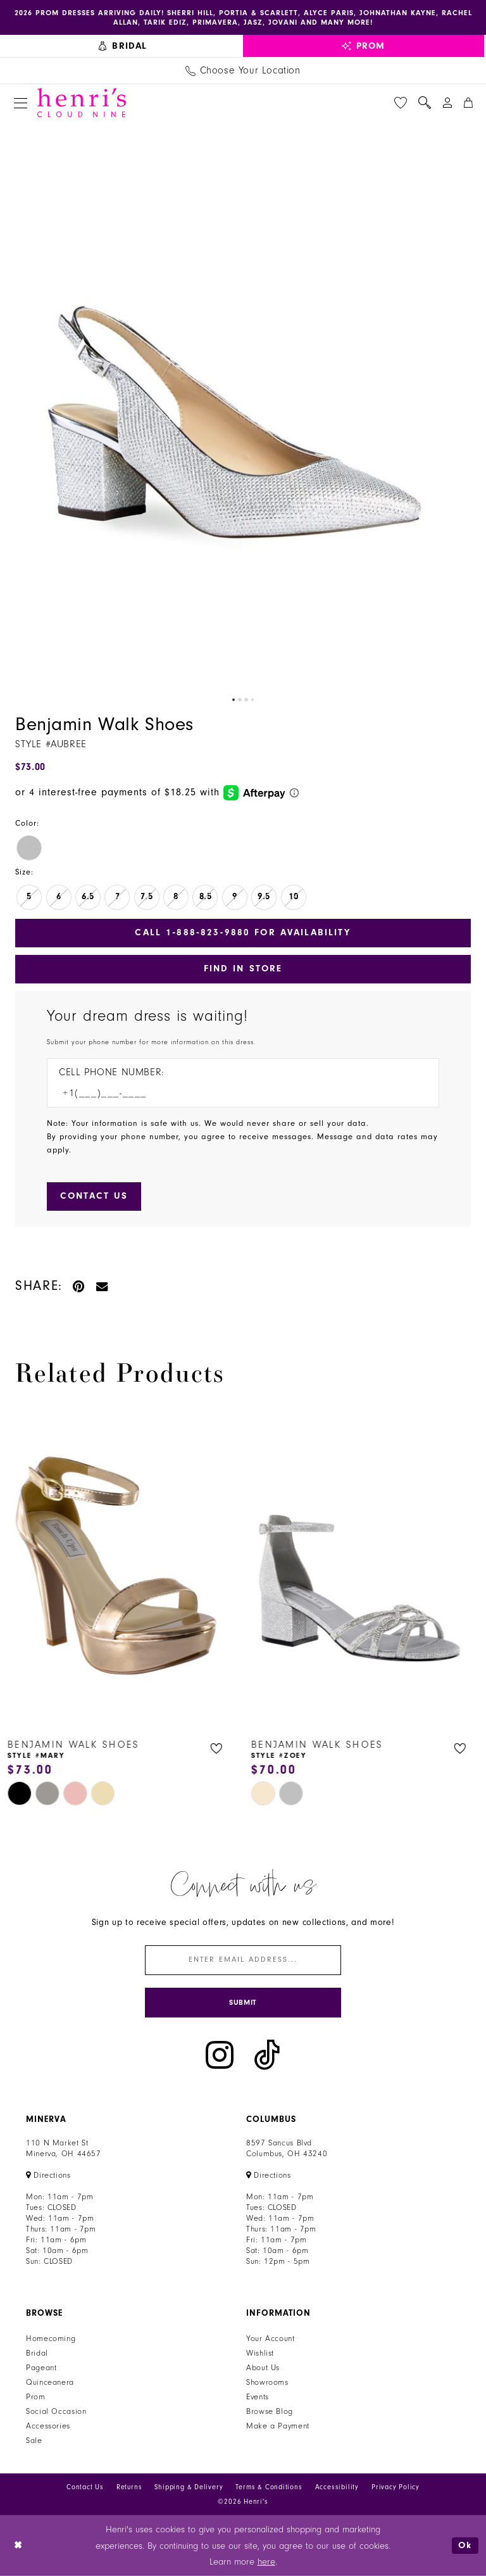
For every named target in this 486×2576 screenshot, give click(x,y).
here (266, 2561)
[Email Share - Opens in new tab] (102, 1286)
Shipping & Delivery (188, 2487)
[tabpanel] (243, 406)
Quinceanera (50, 2382)
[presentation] (121, 1566)
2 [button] (240, 700)
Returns (129, 2487)
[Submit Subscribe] (243, 2002)
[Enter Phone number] (236, 1093)
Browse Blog (269, 2411)
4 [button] (252, 700)
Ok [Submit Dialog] (465, 2545)
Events (257, 2396)
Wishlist (260, 2353)
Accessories (48, 2425)
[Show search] (425, 102)
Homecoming (50, 2338)
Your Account (270, 2338)
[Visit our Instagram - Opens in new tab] (220, 2055)
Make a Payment (277, 2425)
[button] (20, 103)
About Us (263, 2367)
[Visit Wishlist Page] (401, 102)
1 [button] (233, 700)
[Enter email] (243, 1960)
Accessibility (337, 2487)
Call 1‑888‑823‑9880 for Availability (243, 932)
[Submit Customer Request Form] (94, 1196)
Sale (34, 2440)
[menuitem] (123, 46)
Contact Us (85, 2487)
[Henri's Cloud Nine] (81, 102)
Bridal (37, 2353)
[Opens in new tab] (48, 2175)
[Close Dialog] (19, 2546)
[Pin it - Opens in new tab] (79, 1286)
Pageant (41, 2367)
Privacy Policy (395, 2487)
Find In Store (243, 968)
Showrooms (267, 2382)
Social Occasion (56, 2411)
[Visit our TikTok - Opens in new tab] (267, 2055)
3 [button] (246, 700)
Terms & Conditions (268, 2487)
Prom (36, 2396)
